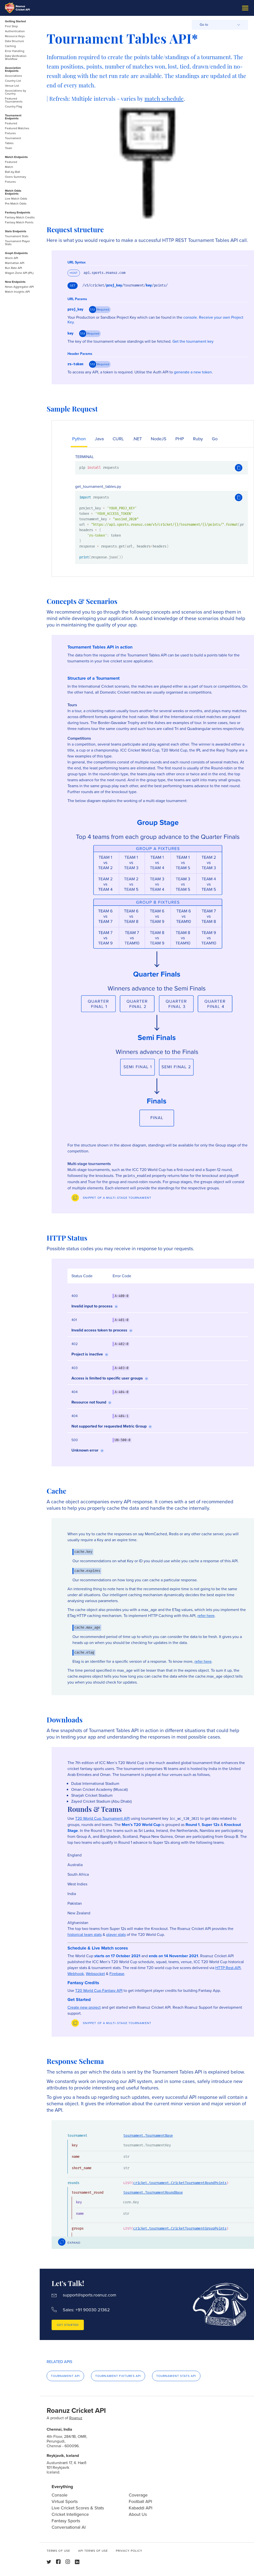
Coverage (138, 2495)
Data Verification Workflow (16, 57)
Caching (10, 46)
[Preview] (111, 1197)
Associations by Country (15, 92)
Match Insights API (17, 291)
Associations (13, 76)
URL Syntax (76, 262)
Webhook (75, 1974)
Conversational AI (69, 2527)
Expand (73, 2242)
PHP (179, 439)
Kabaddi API (140, 2508)
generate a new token (193, 372)
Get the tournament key (193, 341)
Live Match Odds (16, 198)
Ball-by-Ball (12, 172)
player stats (116, 1934)
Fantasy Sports (66, 2521)
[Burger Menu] (245, 8)
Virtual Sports (65, 2501)
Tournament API (65, 2376)
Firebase (116, 1974)
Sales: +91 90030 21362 (86, 2310)
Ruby (198, 439)
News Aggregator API (19, 287)
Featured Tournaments (14, 100)
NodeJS (158, 439)
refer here (206, 1615)
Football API (140, 2501)
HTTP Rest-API (228, 1968)
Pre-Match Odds (16, 203)
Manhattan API (14, 263)
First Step (11, 26)
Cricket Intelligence (70, 2514)
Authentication (15, 31)
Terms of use (58, 2551)
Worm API (11, 258)
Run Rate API (13, 268)
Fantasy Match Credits (20, 217)
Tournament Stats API (176, 2376)
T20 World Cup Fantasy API (99, 1990)
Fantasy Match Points (19, 222)
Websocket (95, 1974)
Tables (9, 143)
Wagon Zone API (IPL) (19, 273)
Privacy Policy (129, 2551)
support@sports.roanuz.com (89, 2295)
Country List (13, 80)
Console (59, 2495)
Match (9, 167)
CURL (118, 439)
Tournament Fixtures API (118, 2376)
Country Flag (13, 106)
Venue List (12, 85)
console (190, 317)
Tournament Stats (17, 236)
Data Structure (14, 41)
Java (99, 439)
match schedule (164, 98)
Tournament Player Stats (17, 242)
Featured (11, 123)
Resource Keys (15, 36)
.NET (137, 439)
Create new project (84, 2007)
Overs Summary (15, 177)
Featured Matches (17, 128)
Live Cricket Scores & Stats (78, 2508)
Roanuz (75, 2418)
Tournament (13, 138)
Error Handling (14, 51)
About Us (138, 2514)
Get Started (68, 2325)
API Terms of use (93, 2551)
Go (215, 439)
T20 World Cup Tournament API (102, 1818)
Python (79, 439)
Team (8, 148)
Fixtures (10, 133)
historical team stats (84, 1934)
